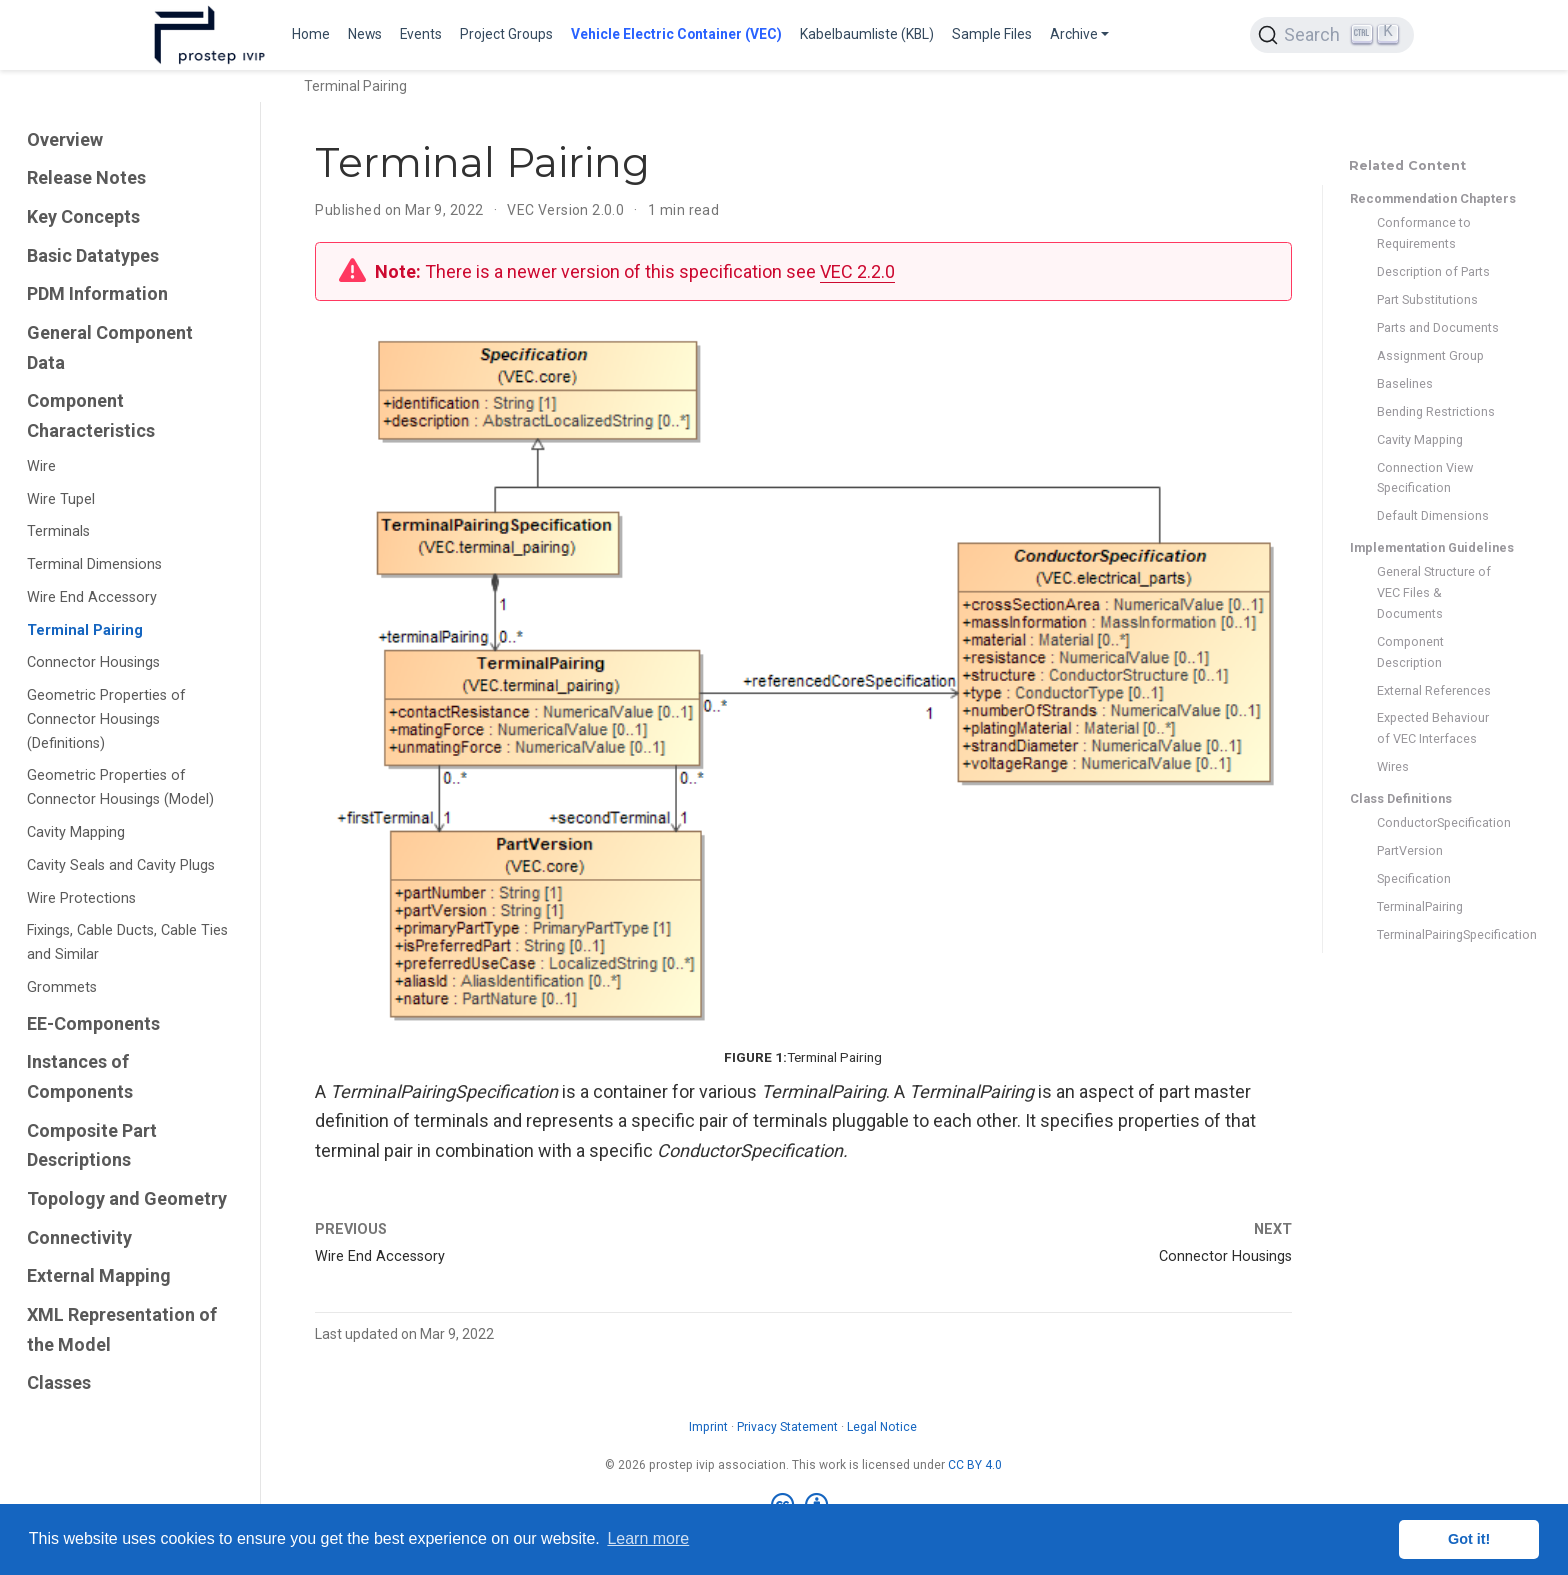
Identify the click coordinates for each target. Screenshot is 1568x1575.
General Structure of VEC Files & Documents (1434, 592)
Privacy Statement (787, 1427)
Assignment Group (1430, 355)
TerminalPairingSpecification (1438, 934)
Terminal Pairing (85, 630)
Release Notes (86, 177)
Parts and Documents (1438, 327)
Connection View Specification (1425, 478)
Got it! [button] (1469, 1539)
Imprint (708, 1427)
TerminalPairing (1420, 906)
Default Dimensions (1433, 515)
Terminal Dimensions (94, 564)
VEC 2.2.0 (857, 271)
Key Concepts (83, 216)
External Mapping (99, 1275)
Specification (1414, 878)
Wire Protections (81, 898)
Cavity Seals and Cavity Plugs (121, 865)
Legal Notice (882, 1427)
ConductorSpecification (1438, 822)
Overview (65, 139)
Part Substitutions (1427, 299)
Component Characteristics (91, 415)
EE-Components (93, 1023)
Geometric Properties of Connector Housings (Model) (120, 787)
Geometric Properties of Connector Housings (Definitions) (106, 719)
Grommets (62, 987)
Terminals (58, 531)
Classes (59, 1382)
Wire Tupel (61, 499)
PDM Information (97, 293)
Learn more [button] (648, 1538)
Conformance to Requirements (1424, 233)
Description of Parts (1433, 271)
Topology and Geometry (127, 1198)
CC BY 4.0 (975, 1465)
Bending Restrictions (1436, 411)
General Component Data (110, 347)
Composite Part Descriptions (92, 1145)
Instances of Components (80, 1076)
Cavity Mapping (76, 832)
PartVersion (1410, 850)
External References (1434, 690)
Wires (1393, 766)
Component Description (1410, 652)
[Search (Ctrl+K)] (1332, 35)
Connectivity (79, 1237)
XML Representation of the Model (122, 1329)
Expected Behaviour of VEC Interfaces (1433, 728)
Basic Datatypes (93, 255)
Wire (41, 466)
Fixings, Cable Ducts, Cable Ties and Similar (127, 942)
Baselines (1405, 383)
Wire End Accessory (92, 597)
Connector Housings (93, 662)
